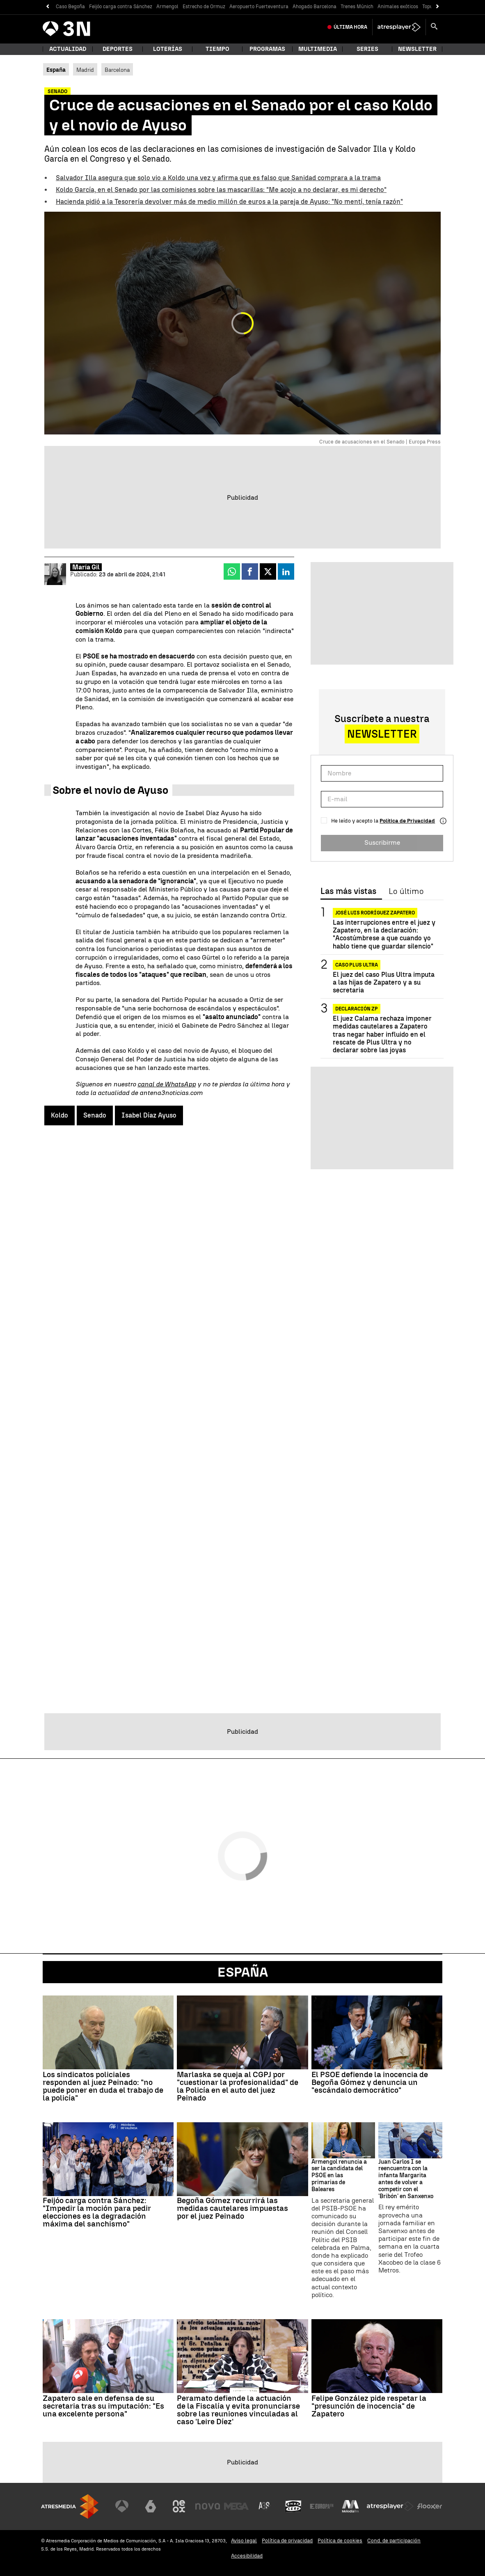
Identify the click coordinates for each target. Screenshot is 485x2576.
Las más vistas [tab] (348, 891)
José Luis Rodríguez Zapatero (375, 913)
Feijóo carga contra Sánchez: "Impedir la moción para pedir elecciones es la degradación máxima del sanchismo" (97, 2212)
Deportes (118, 49)
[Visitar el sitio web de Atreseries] (264, 2506)
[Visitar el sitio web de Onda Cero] (293, 2506)
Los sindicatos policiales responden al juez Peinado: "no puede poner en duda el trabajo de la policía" (103, 2086)
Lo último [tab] (406, 891)
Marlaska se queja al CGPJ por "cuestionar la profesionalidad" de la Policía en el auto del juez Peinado (237, 2086)
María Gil (86, 567)
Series (367, 49)
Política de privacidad (287, 2540)
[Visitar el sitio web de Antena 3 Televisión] (122, 2506)
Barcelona (117, 69)
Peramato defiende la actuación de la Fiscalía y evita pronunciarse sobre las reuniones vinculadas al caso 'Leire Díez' (238, 2409)
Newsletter (417, 49)
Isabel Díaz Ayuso (148, 1115)
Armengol (167, 6)
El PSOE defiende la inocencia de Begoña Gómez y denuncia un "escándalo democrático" (369, 2082)
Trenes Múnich (357, 6)
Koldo (59, 1115)
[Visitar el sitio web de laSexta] (150, 2506)
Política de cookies (340, 2540)
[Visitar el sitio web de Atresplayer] (390, 2506)
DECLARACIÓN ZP (356, 1009)
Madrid (85, 69)
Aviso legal (244, 2540)
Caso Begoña (70, 6)
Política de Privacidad (407, 821)
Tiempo (217, 49)
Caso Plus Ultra (356, 965)
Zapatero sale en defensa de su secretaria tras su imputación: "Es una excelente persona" (103, 2406)
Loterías (167, 49)
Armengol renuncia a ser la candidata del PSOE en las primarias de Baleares (339, 2176)
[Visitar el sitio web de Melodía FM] (350, 2506)
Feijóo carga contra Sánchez (120, 6)
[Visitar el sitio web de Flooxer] (429, 2506)
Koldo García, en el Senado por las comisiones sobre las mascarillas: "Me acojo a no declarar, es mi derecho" (221, 190)
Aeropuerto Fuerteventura (258, 6)
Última (350, 27)
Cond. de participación (394, 2540)
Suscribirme (382, 842)
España (242, 1972)
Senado (94, 1115)
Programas (267, 49)
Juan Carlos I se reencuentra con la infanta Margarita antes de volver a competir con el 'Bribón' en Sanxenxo (405, 2179)
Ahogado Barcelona (314, 6)
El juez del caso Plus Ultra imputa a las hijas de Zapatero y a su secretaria (384, 982)
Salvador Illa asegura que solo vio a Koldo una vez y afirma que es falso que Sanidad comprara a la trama (218, 178)
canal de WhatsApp (166, 1084)
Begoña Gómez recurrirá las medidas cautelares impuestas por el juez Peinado (232, 2208)
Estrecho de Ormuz (204, 6)
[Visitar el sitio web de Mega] (236, 2506)
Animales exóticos (397, 6)
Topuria (430, 6)
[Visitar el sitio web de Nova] (207, 2506)
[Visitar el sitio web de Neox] (179, 2506)
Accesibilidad (247, 2556)
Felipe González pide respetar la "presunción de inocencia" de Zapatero (368, 2406)
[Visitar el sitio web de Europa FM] (321, 2506)
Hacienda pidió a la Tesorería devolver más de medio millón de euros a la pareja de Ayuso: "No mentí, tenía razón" (229, 202)
